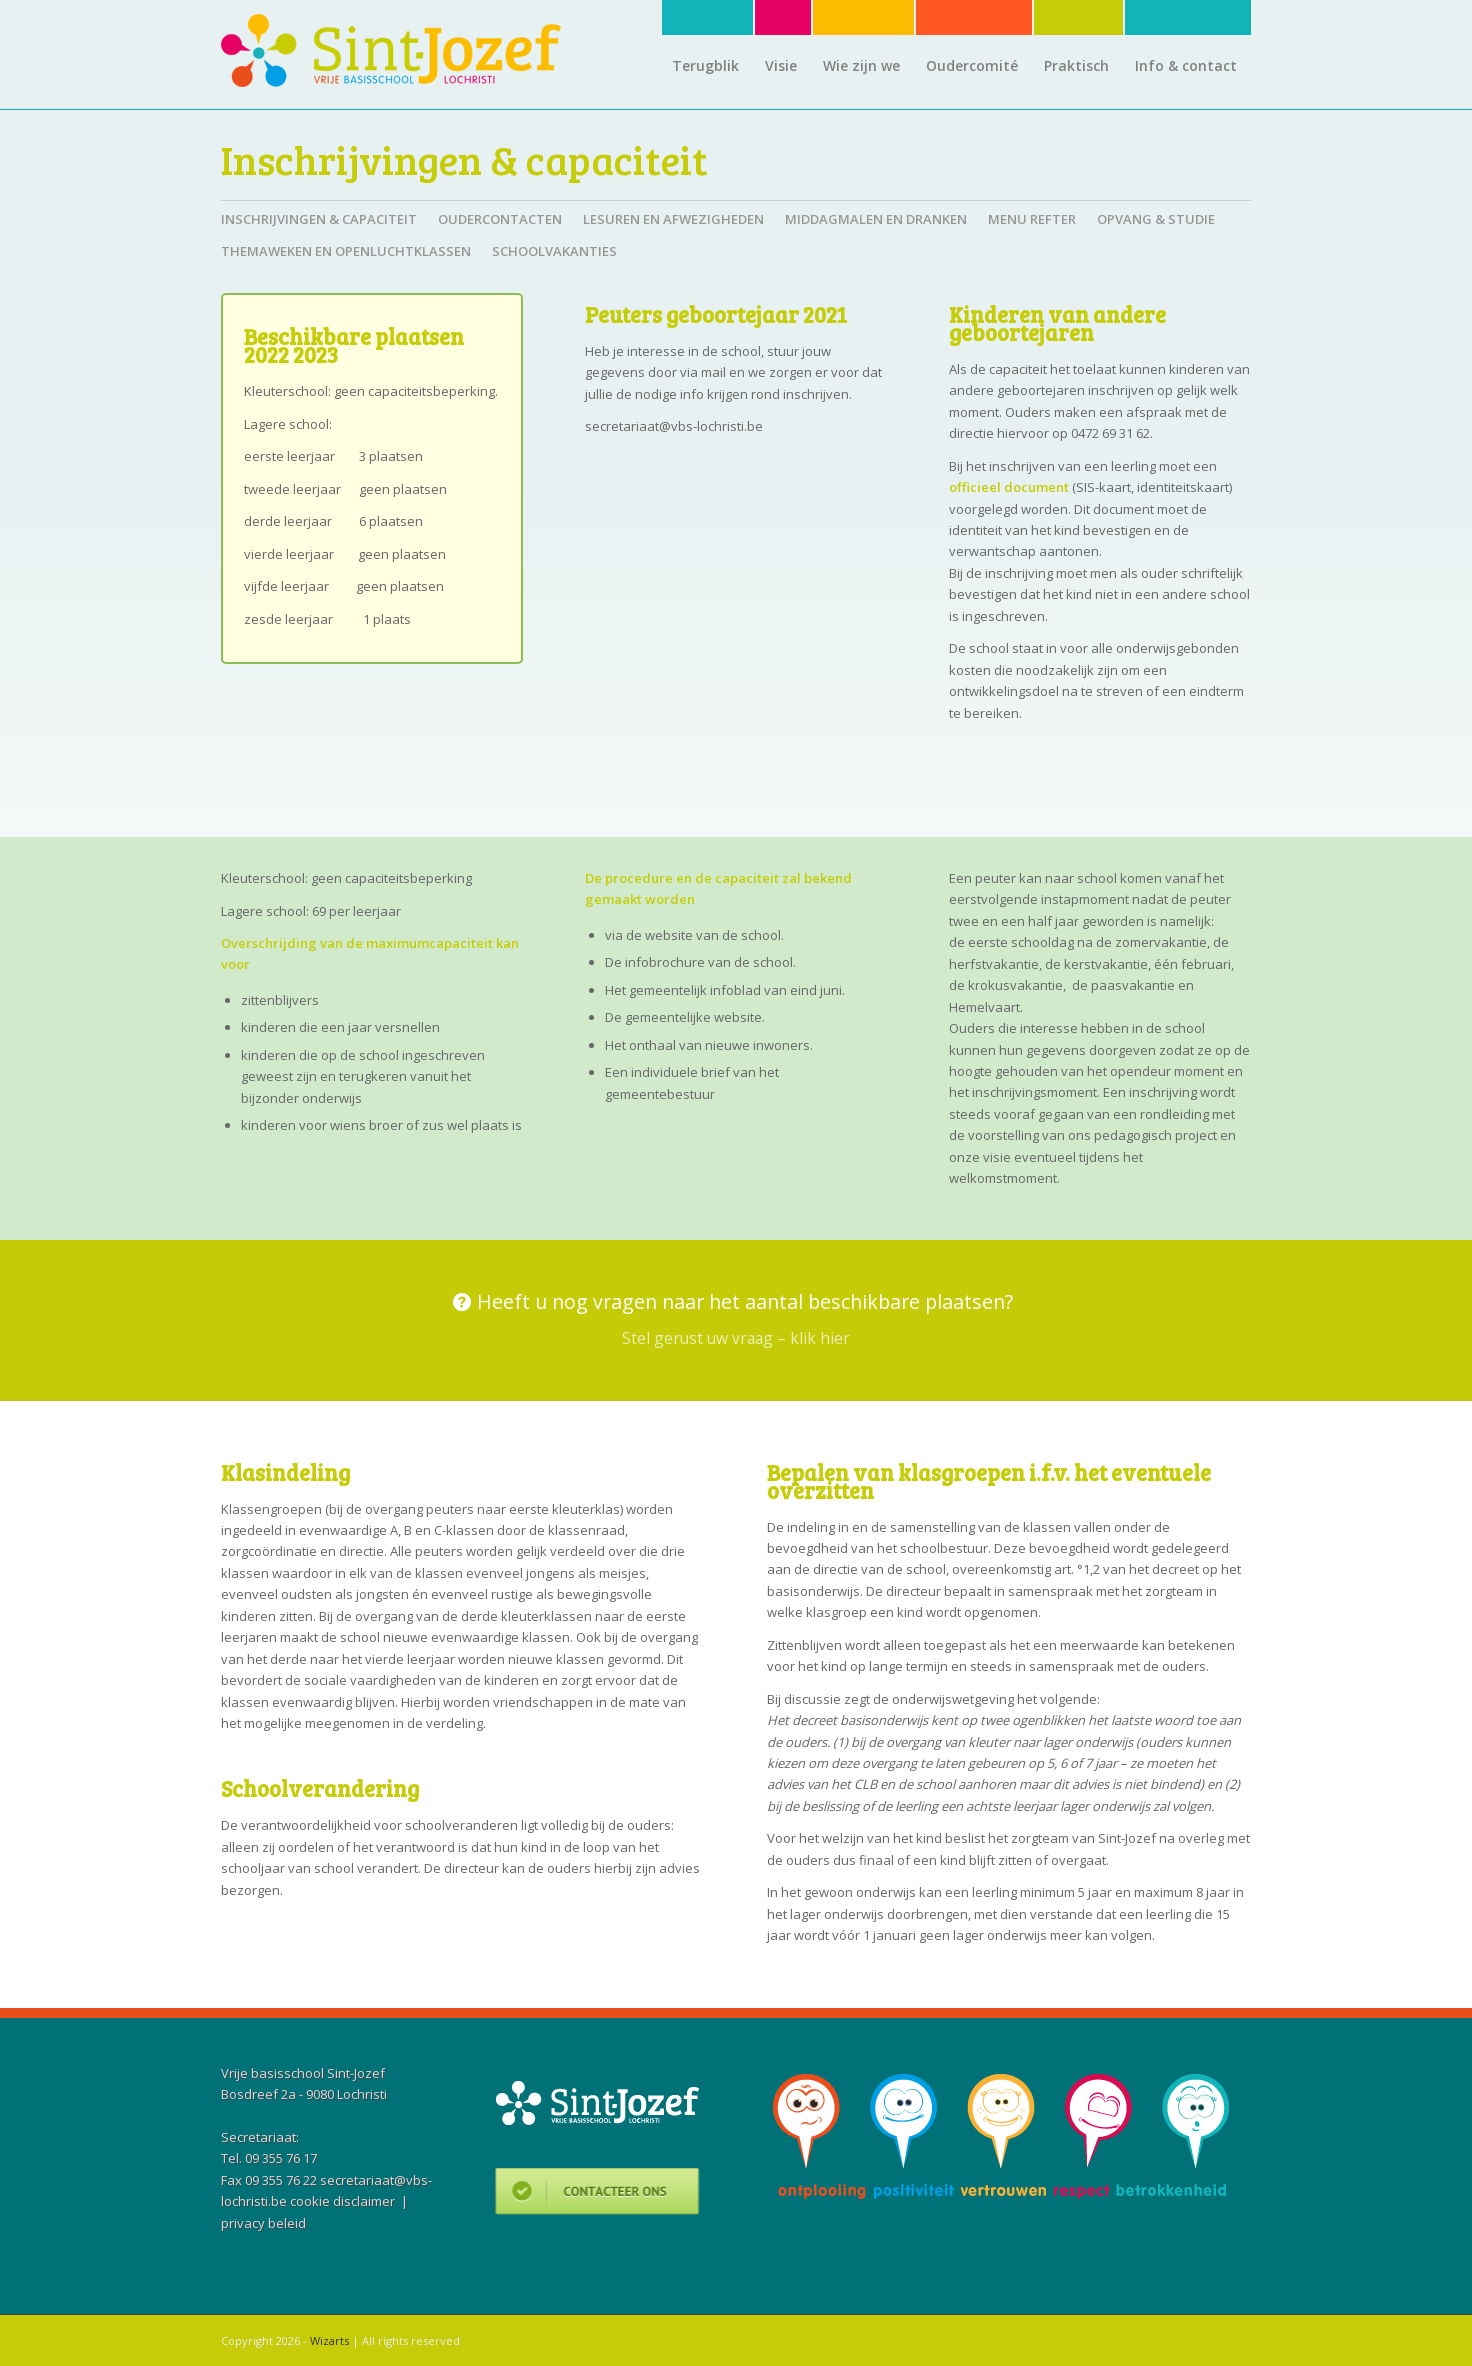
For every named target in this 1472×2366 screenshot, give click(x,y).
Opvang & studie (1156, 219)
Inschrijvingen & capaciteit (464, 159)
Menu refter (1032, 219)
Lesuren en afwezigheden (673, 219)
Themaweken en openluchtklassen (346, 251)
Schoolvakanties (554, 251)
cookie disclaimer (342, 2201)
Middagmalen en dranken (876, 219)
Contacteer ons (598, 2194)
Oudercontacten (500, 219)
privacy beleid (263, 2223)
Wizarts (329, 2340)
